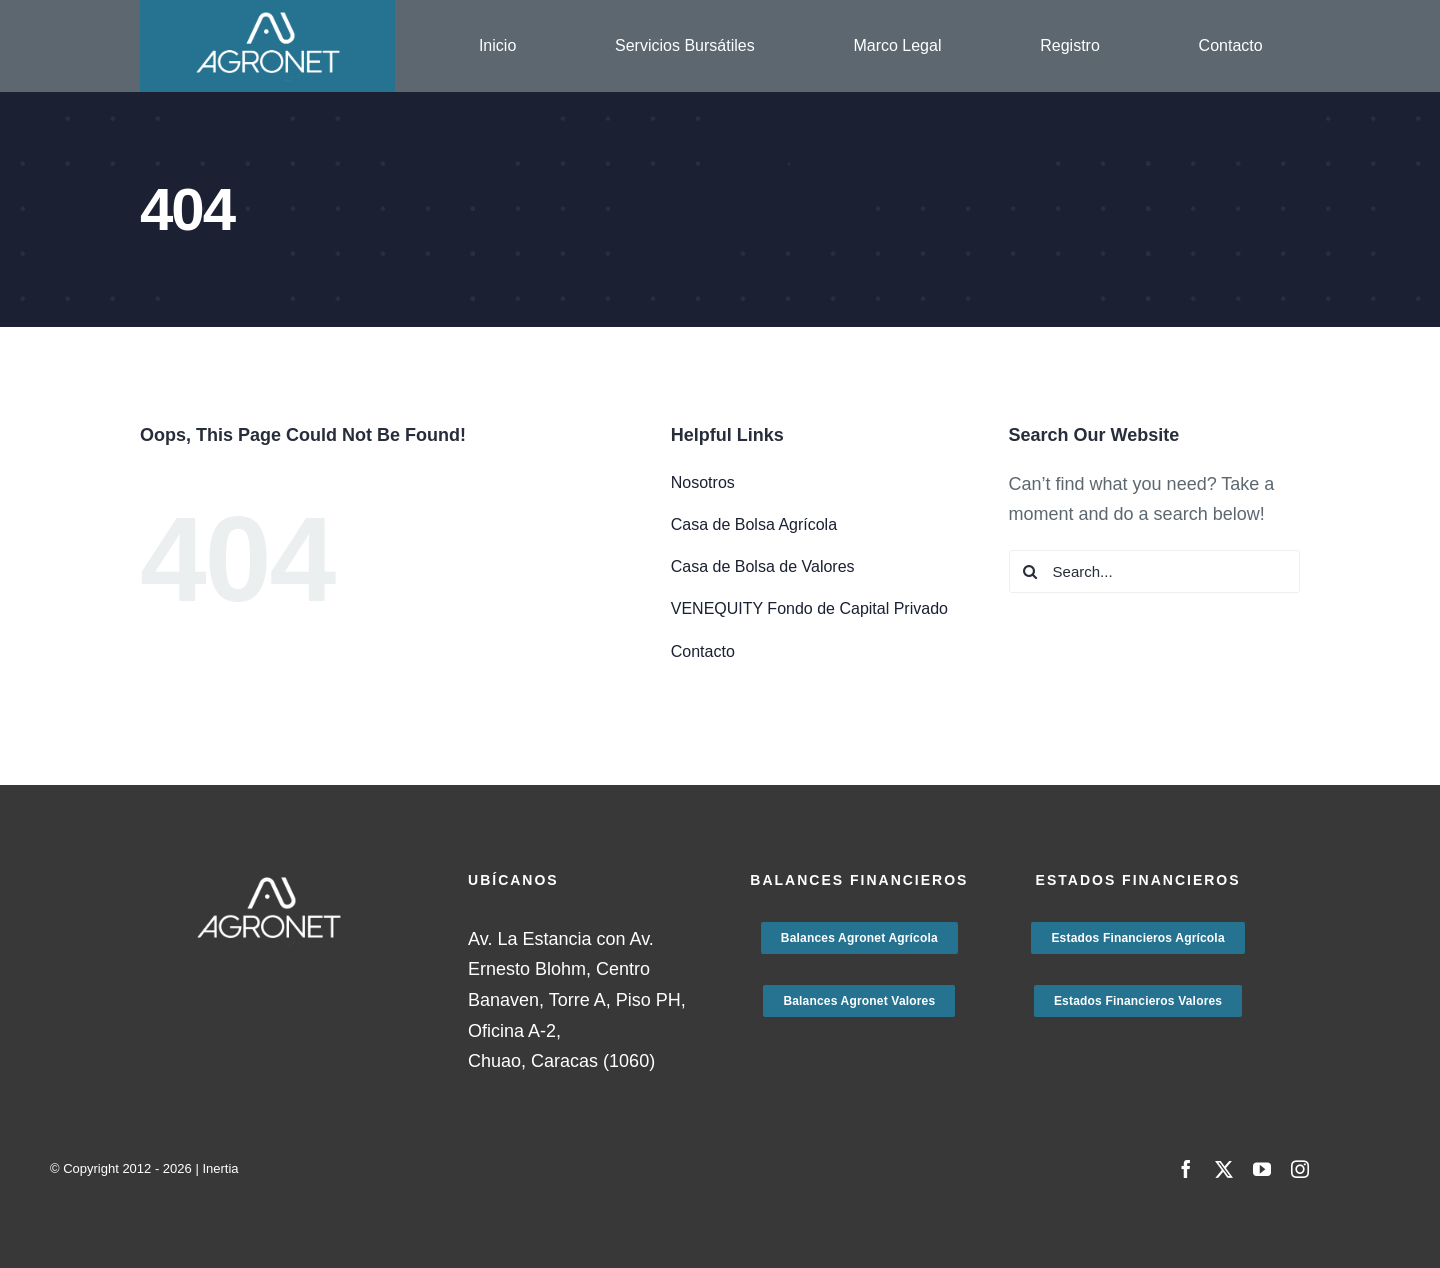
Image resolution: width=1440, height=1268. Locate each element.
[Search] (1030, 571)
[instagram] (1300, 1169)
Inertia (220, 1168)
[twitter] (1224, 1169)
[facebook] (1186, 1169)
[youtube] (1262, 1169)
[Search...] (1154, 571)
